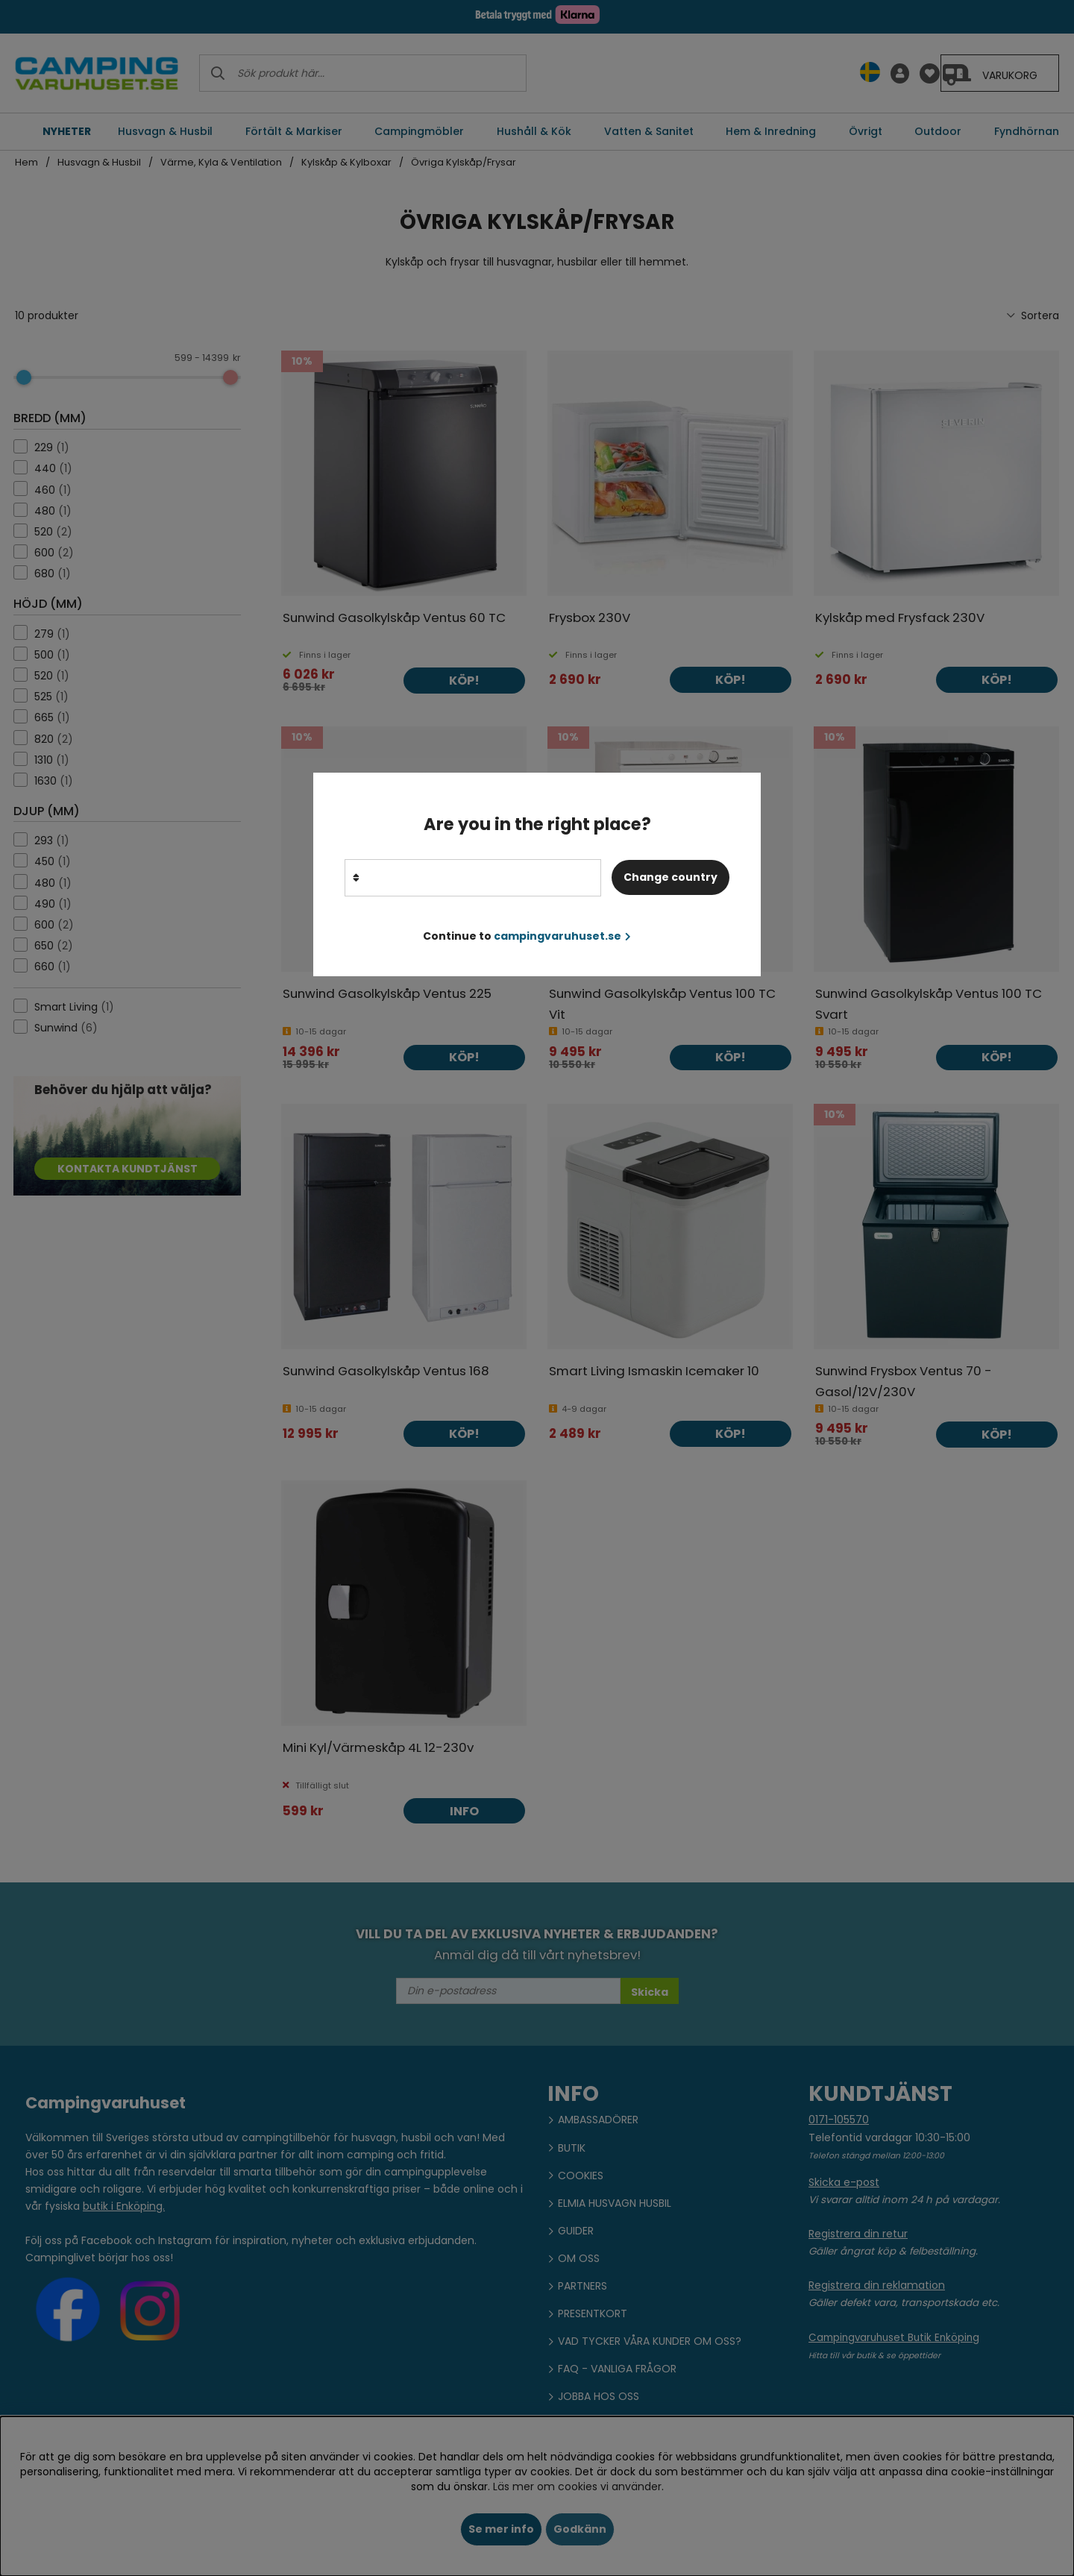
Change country (670, 877)
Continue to (527, 936)
